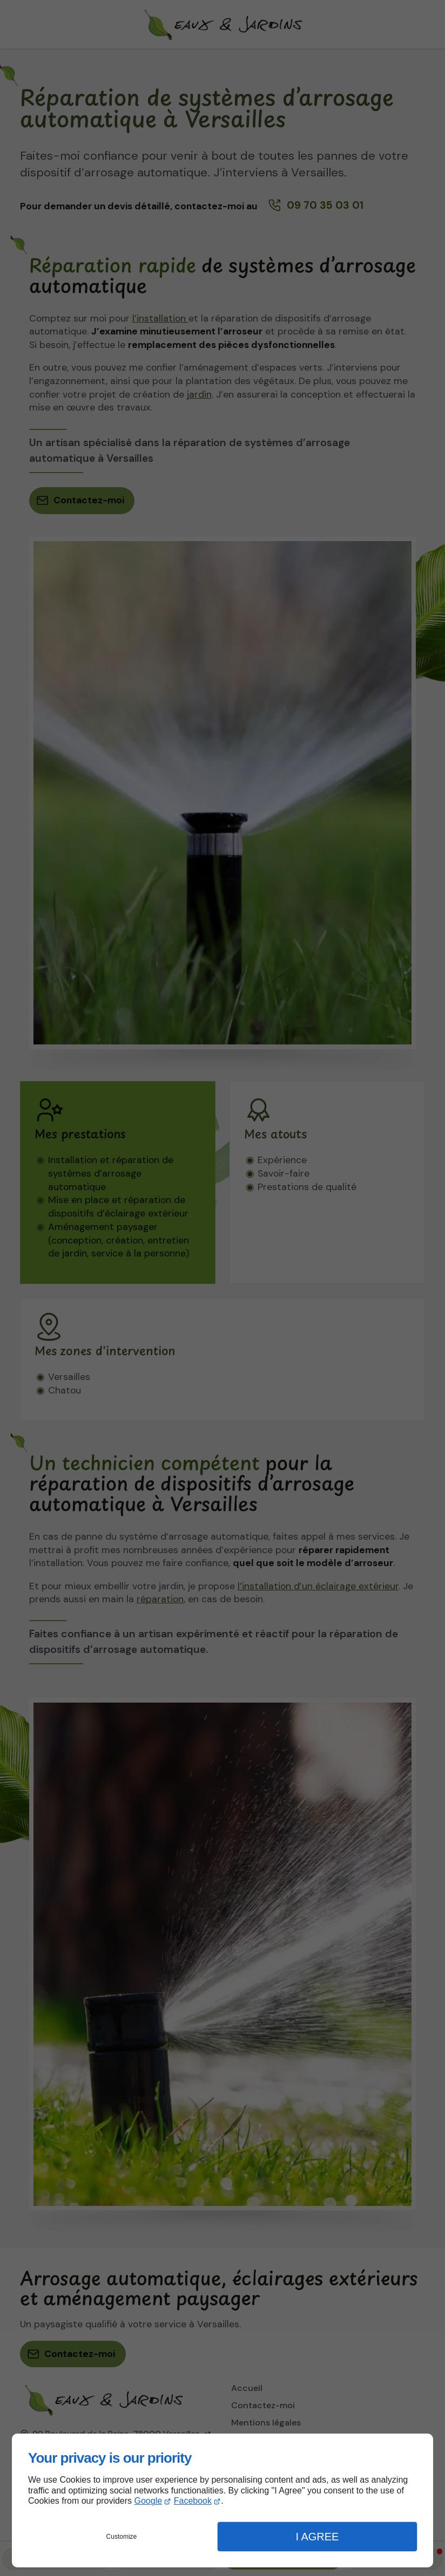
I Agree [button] (317, 2537)
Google (148, 2500)
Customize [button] (121, 2536)
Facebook (193, 2500)
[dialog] (222, 2500)
